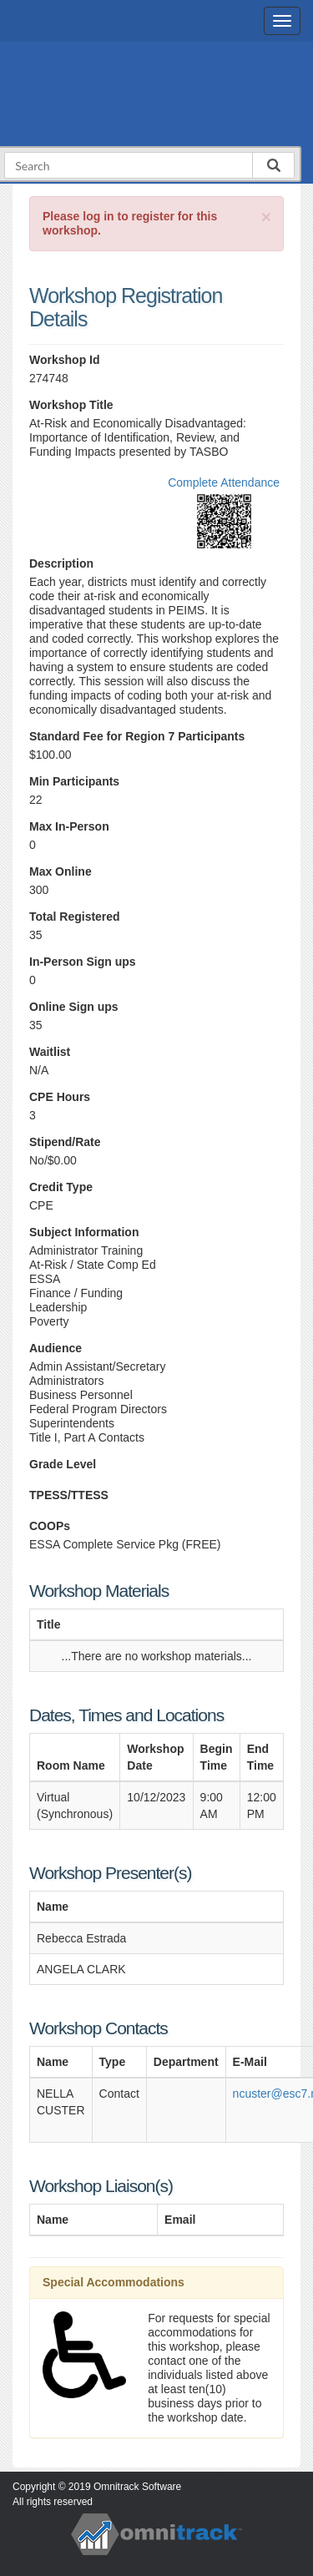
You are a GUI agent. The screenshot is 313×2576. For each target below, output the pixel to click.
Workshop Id (64, 359)
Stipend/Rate (65, 1142)
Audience (55, 1348)
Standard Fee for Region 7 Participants (137, 736)
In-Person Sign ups (82, 961)
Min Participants (74, 781)
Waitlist (49, 1051)
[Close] (266, 216)
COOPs (49, 1526)
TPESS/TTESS (69, 1495)
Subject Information (84, 1232)
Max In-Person (69, 826)
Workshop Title (71, 405)
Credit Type (61, 1187)
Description (61, 563)
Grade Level (62, 1464)
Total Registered (74, 916)
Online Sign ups (74, 1006)
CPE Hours (59, 1097)
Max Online (60, 871)
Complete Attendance (224, 482)
